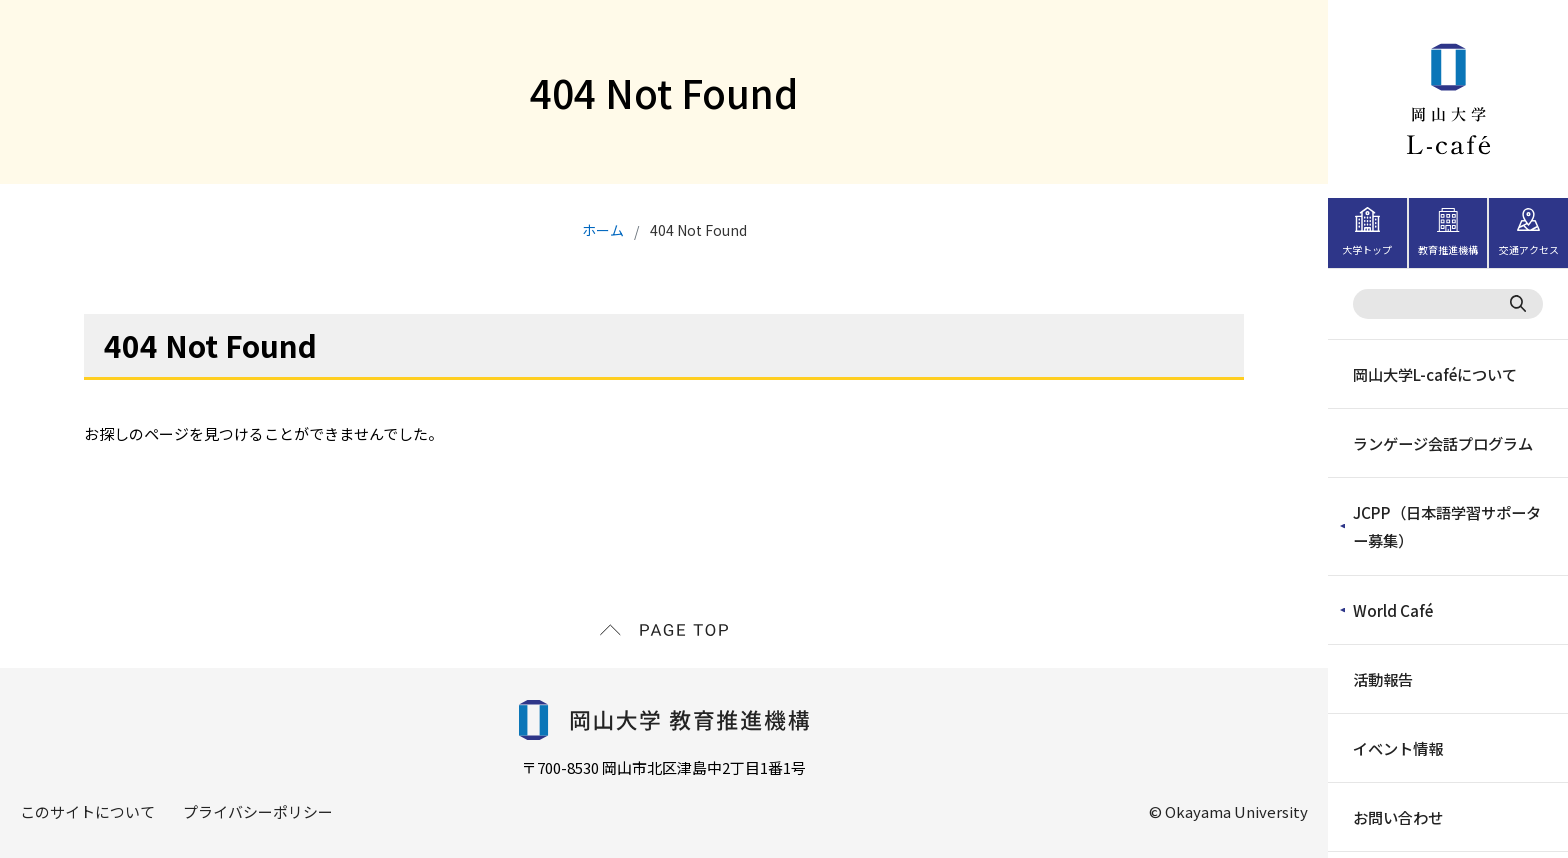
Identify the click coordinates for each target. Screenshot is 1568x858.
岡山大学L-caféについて (1434, 373)
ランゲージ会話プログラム (1442, 442)
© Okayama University (1228, 811)
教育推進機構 (1448, 249)
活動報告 (1382, 677)
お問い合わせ (1397, 815)
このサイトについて (87, 811)
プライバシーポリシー (258, 811)
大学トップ (1367, 249)
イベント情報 (1397, 746)
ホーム (603, 230)
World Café (1391, 608)
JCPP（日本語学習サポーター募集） (1445, 525)
